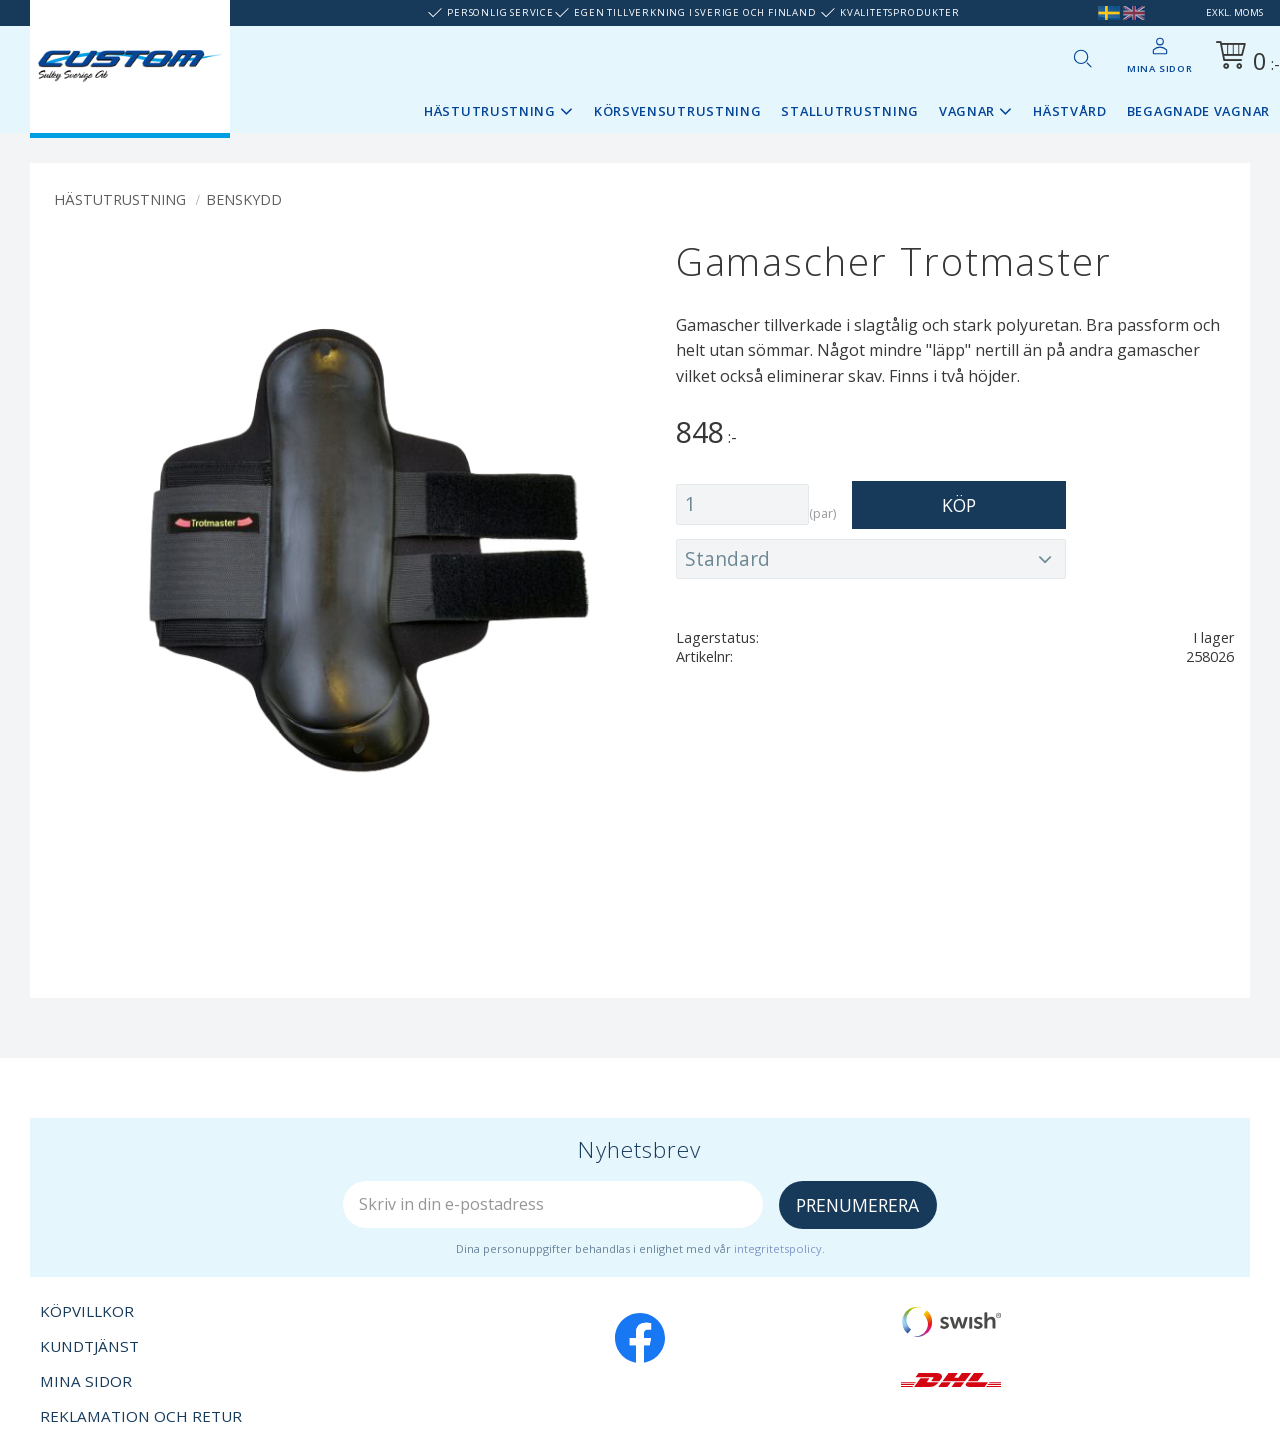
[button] (1082, 58)
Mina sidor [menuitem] (1160, 68)
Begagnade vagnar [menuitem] (1198, 111)
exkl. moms (1234, 12)
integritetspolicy (778, 1248)
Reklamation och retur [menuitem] (141, 1416)
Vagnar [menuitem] (967, 111)
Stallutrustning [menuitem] (850, 111)
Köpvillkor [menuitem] (87, 1311)
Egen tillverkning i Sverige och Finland (695, 12)
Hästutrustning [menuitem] (490, 111)
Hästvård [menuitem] (1070, 111)
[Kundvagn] (1244, 58)
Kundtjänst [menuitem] (89, 1346)
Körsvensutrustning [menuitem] (678, 111)
